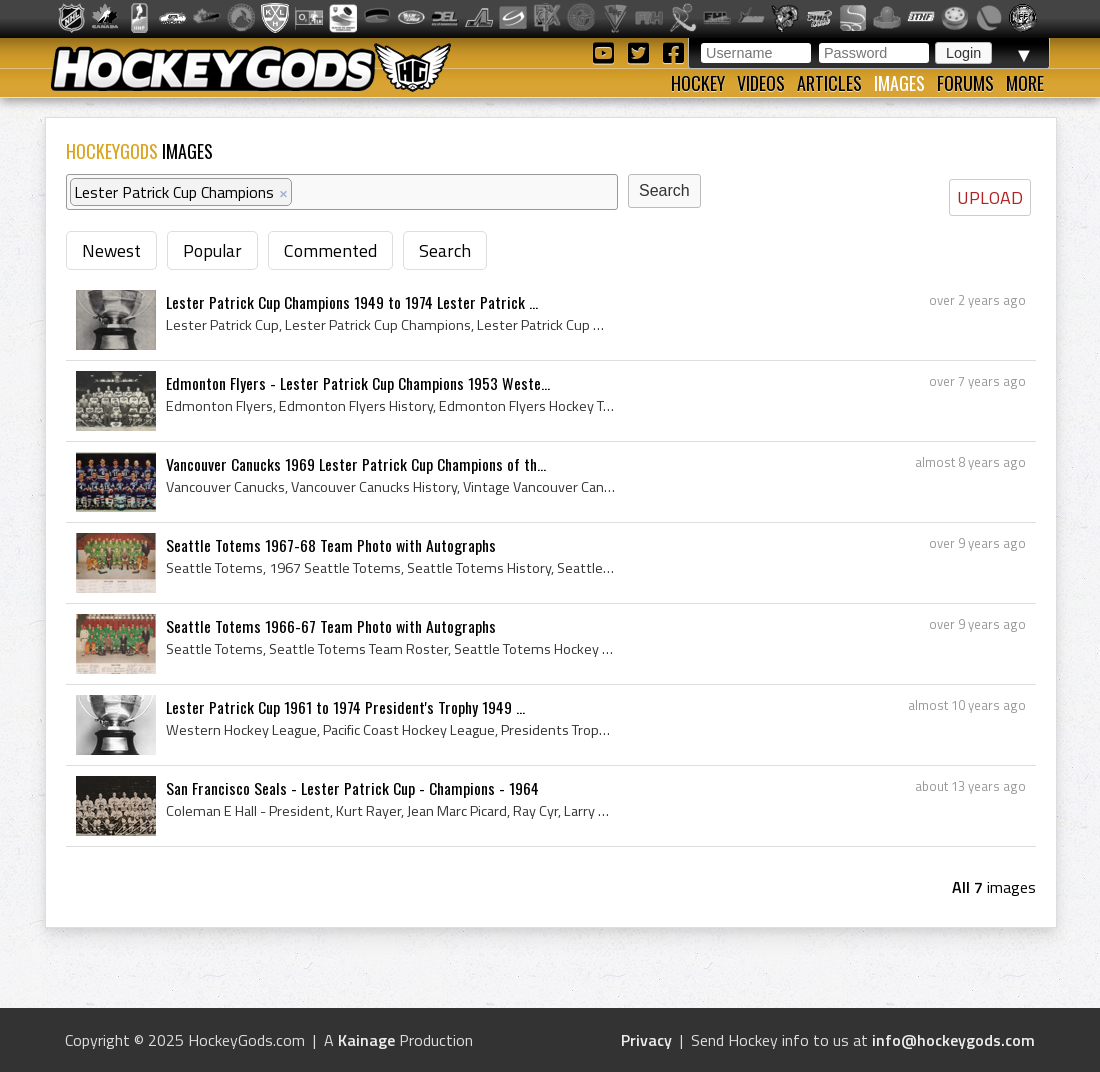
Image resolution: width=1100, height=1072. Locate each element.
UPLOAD (990, 197)
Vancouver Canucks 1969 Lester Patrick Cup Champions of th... (356, 464)
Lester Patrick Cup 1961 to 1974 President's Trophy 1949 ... (345, 707)
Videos (761, 83)
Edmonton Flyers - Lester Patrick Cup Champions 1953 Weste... (358, 383)
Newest (111, 250)
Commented (330, 250)
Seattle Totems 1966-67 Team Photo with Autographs (331, 626)
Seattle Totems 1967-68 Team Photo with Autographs (331, 545)
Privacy (646, 1040)
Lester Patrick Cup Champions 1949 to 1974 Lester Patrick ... (352, 302)
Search (445, 250)
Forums (965, 83)
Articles (829, 83)
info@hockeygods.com (953, 1040)
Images (899, 83)
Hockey (698, 83)
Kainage (366, 1040)
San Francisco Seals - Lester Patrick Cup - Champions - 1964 (352, 788)
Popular (212, 250)
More (1025, 83)
